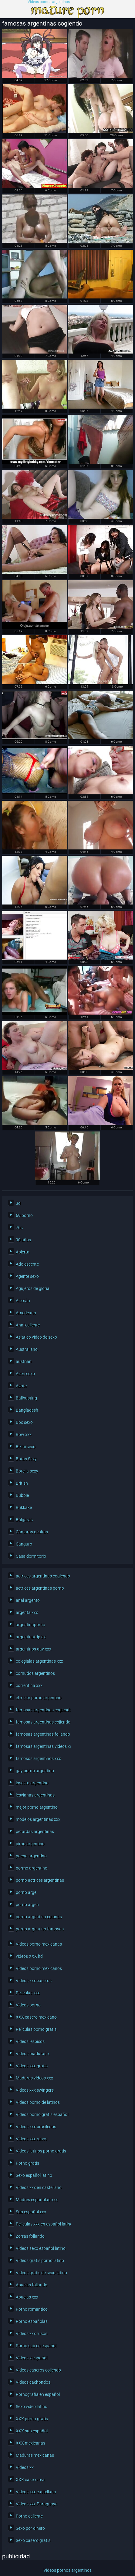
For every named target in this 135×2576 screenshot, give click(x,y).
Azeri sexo (25, 1373)
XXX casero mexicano (36, 2017)
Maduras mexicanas (35, 2455)
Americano (26, 1312)
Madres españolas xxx (37, 2199)
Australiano (27, 1349)
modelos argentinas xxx (38, 1819)
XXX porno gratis (32, 2418)
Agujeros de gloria (32, 1288)
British (22, 1483)
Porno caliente (29, 2516)
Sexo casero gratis (33, 2540)
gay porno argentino (35, 1770)
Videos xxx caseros (34, 1980)
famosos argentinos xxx (38, 1758)
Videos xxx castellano (36, 2491)
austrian (24, 1361)
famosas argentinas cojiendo (42, 1722)
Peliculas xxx (28, 1992)
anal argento (28, 1600)
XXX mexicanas (30, 2443)
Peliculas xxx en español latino (42, 2224)
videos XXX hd (29, 1956)
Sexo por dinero (30, 2528)
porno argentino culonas (39, 1916)
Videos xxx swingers (35, 2090)
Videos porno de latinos (38, 2102)
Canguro (24, 1544)
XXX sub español (32, 2430)
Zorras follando (30, 2236)
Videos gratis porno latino (40, 2260)
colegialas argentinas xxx (39, 1661)
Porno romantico (32, 2309)
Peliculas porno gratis (36, 2029)
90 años (23, 1239)
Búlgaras (24, 1519)
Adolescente (27, 1264)
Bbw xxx (24, 1434)
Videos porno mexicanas (39, 1944)
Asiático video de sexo (36, 1337)
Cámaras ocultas (32, 1531)
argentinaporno (30, 1624)
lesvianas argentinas (35, 1795)
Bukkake (24, 1507)
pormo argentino (31, 1868)
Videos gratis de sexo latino (41, 2272)
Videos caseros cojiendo (38, 2370)
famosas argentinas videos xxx (42, 1746)
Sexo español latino (34, 2175)
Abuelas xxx (27, 2297)
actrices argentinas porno (40, 1588)
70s (19, 1227)
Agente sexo (27, 1276)
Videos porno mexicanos (39, 1968)
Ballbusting (26, 1398)
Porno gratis (27, 2163)
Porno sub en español (36, 2345)
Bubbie (22, 1495)
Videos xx (25, 2467)
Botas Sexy (26, 1458)
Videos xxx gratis (32, 2065)
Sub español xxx (31, 2211)
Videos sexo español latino (41, 2248)
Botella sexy (27, 1471)
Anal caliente (28, 1325)
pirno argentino (30, 1843)
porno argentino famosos (40, 1928)
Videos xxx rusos (31, 2138)
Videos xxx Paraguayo (37, 2503)
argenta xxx (27, 1612)
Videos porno (28, 2005)
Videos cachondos (33, 2382)
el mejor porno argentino (39, 1697)
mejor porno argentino (37, 1807)
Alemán (23, 1300)
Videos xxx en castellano (39, 2187)
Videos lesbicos (30, 2041)
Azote (21, 1385)
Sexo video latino (31, 2406)
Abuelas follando (31, 2284)
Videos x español (31, 2357)
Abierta (22, 1252)
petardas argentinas (35, 1831)
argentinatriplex (31, 1636)
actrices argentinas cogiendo (42, 1576)
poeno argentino (31, 1855)
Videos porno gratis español (42, 2114)
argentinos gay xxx (33, 1649)
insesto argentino (32, 1782)
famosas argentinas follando (42, 1734)
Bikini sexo (25, 1446)
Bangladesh (27, 1410)
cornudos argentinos (35, 1673)
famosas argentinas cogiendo (42, 1709)
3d (18, 1203)
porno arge (26, 1892)
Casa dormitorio (31, 1556)
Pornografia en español (38, 2394)
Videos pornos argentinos (49, 2)
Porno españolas (32, 2321)
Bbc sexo (24, 1422)
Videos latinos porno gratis (41, 2151)
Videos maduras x (32, 2053)
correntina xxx (29, 1685)
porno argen (27, 1904)
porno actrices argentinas (40, 1880)
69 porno (24, 1215)
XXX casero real (31, 2479)
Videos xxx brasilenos (36, 2126)
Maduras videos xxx (34, 2078)
